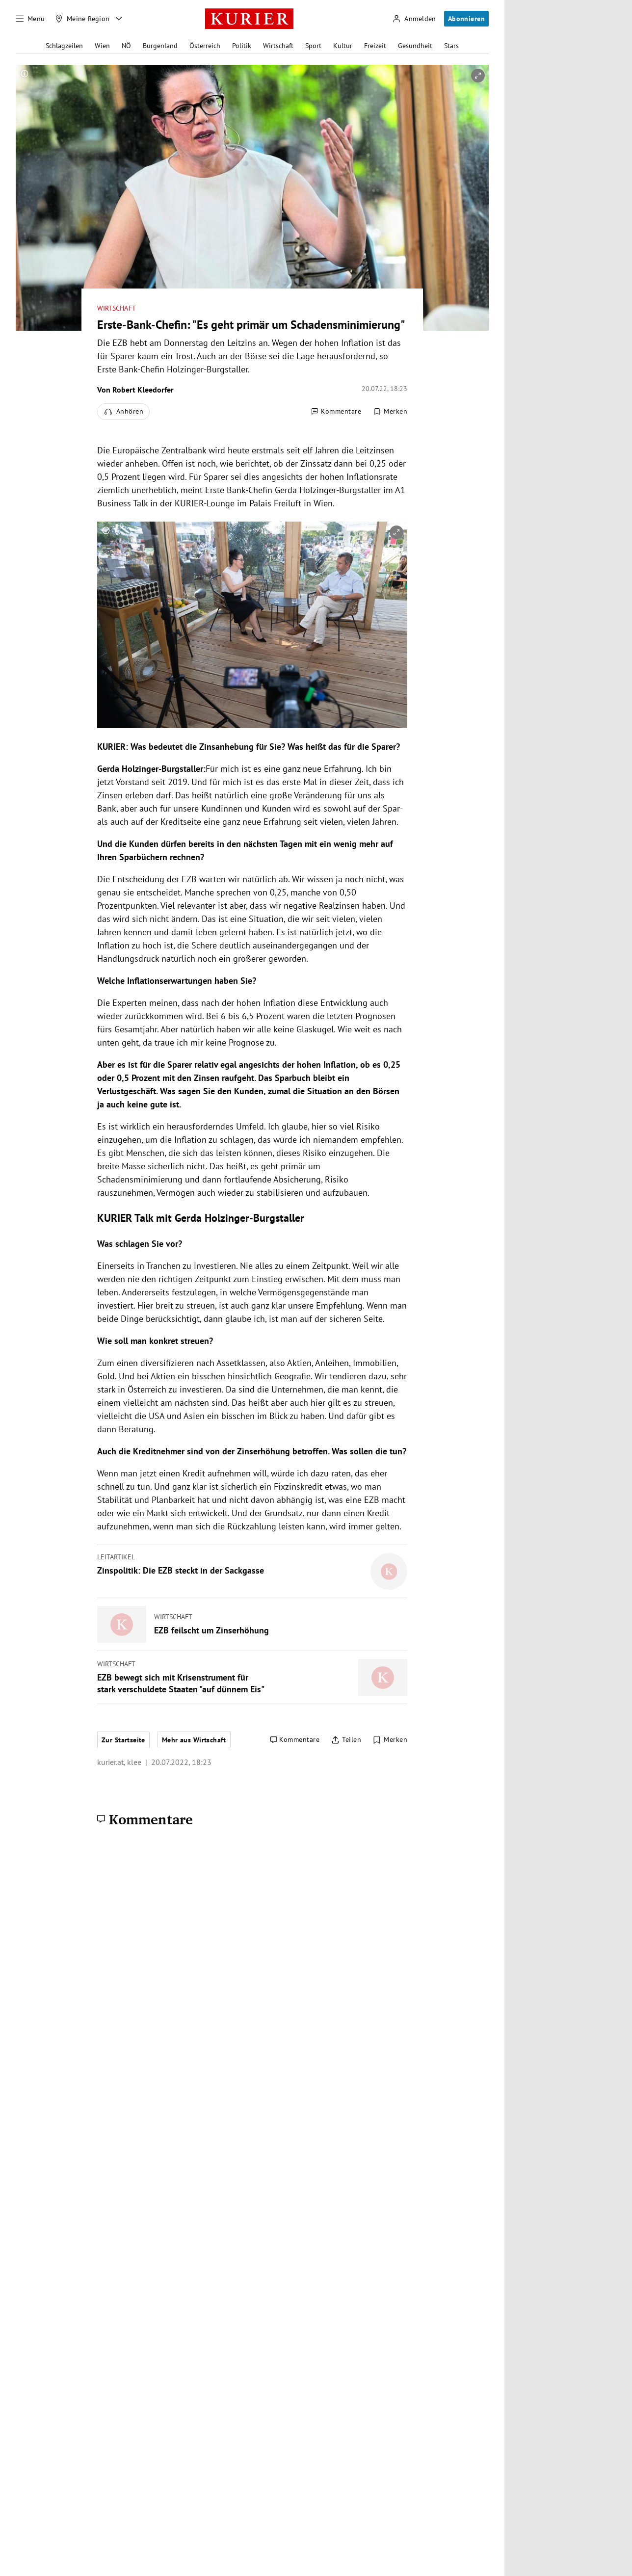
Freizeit (375, 45)
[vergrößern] (478, 75)
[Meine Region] (82, 18)
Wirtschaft (278, 45)
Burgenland (160, 45)
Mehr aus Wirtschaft (194, 1739)
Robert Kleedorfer (143, 389)
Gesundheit (415, 45)
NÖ (126, 45)
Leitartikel (116, 1557)
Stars (451, 45)
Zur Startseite (123, 1739)
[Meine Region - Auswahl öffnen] (119, 19)
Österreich (204, 45)
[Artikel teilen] (346, 1739)
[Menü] (30, 18)
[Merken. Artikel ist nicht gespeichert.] (390, 411)
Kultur (342, 45)
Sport (313, 45)
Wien (102, 45)
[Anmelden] (414, 19)
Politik (241, 45)
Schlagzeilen (64, 45)
